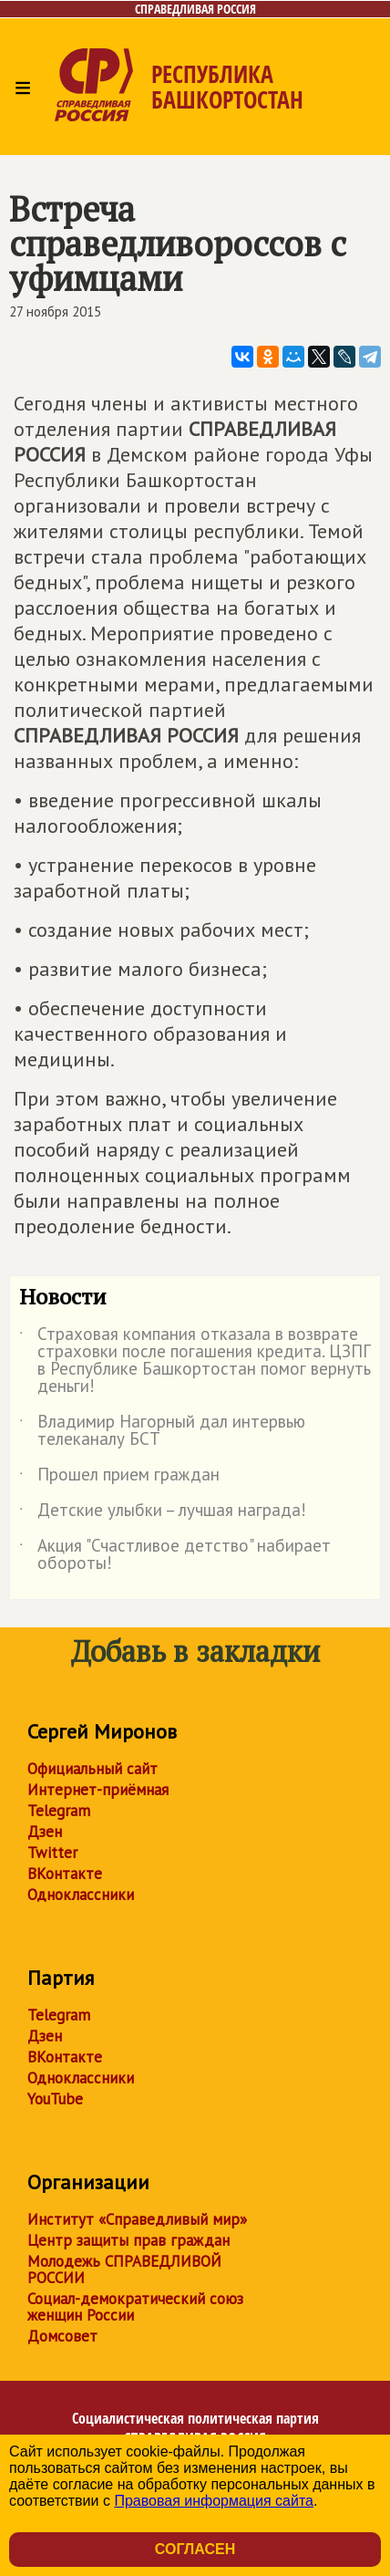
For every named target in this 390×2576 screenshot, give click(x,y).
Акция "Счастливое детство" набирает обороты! (175, 1555)
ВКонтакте (64, 1873)
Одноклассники (80, 1894)
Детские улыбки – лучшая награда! (162, 1513)
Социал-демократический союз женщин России (135, 2306)
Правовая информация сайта (213, 2500)
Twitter (52, 1852)
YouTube (55, 2099)
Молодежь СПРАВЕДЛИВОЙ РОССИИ (124, 2269)
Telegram (58, 1810)
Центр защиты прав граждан (128, 2240)
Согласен (195, 2549)
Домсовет (62, 2336)
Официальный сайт (92, 1769)
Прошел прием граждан (119, 1478)
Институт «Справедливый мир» (137, 2219)
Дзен (44, 1831)
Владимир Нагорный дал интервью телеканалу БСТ (162, 1431)
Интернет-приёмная (98, 1789)
